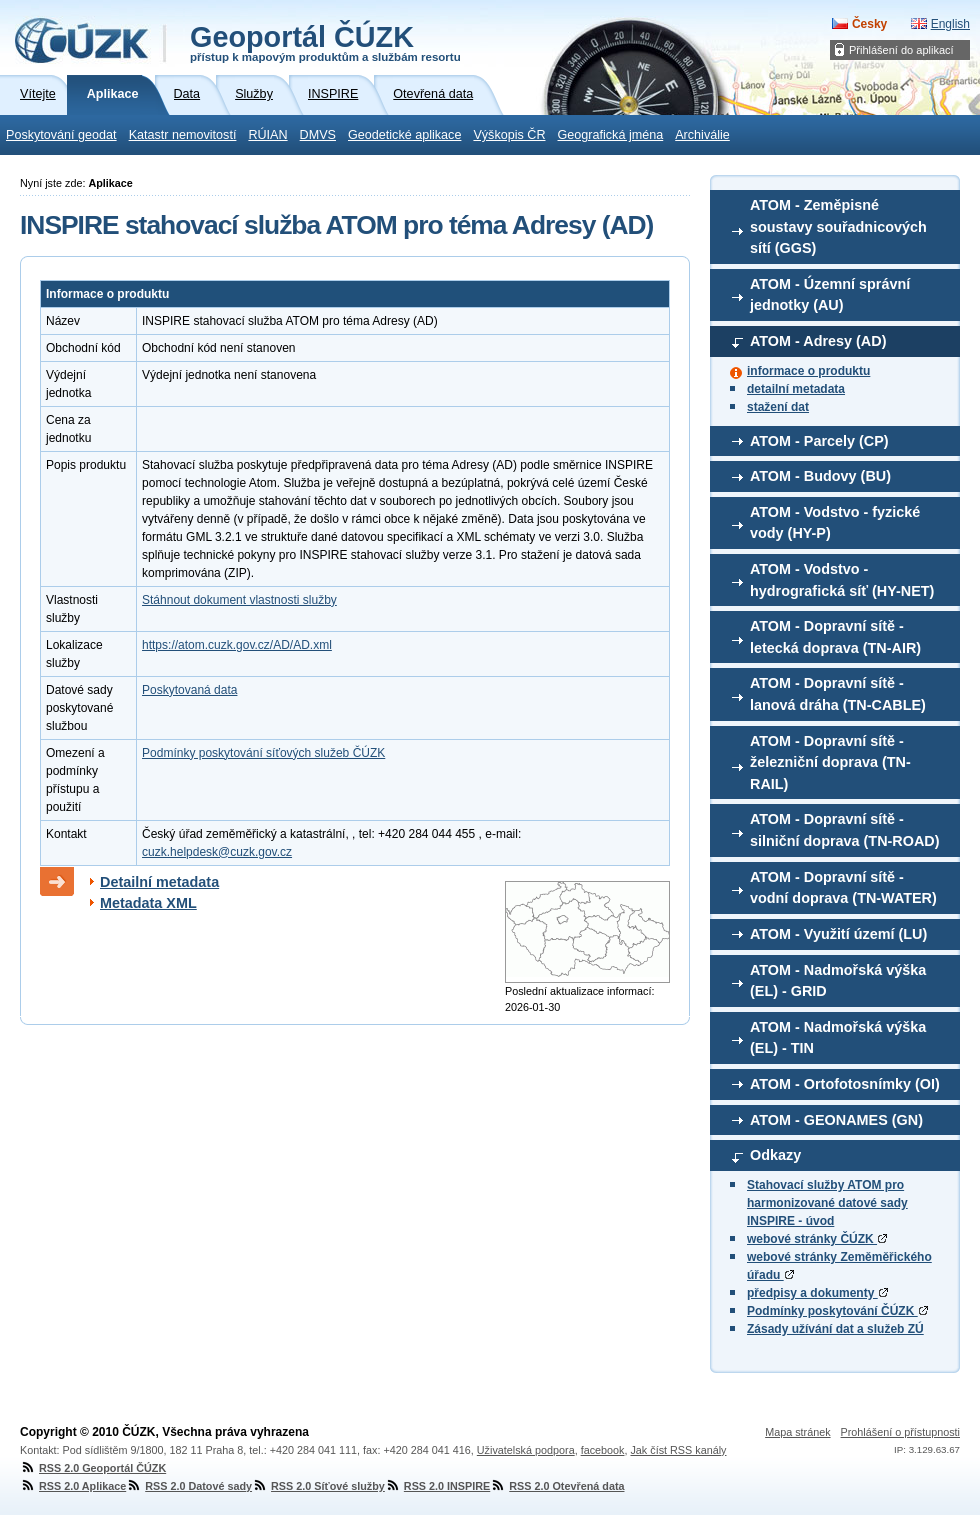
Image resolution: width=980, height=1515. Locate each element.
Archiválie (702, 135)
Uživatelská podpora (526, 1450)
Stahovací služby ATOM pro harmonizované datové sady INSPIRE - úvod (827, 1203)
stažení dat (778, 407)
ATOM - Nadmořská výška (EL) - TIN (838, 1038)
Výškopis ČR (509, 135)
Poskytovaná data (189, 690)
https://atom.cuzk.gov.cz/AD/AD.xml (237, 645)
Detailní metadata (159, 882)
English (950, 24)
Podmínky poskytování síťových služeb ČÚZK (263, 753)
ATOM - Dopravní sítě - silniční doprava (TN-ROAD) (845, 830)
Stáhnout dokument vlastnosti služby (239, 600)
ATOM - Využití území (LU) (838, 934)
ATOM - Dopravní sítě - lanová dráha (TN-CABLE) (838, 694)
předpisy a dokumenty (817, 1293)
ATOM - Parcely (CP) (819, 441)
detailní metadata (796, 389)
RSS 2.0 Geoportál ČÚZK (93, 1468)
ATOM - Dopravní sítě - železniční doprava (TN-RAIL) (830, 762)
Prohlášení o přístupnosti (900, 1432)
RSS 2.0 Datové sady (189, 1486)
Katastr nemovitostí (183, 135)
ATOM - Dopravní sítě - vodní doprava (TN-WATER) (843, 888)
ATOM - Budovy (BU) (820, 476)
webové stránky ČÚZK (817, 1239)
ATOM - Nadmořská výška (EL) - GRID (838, 981)
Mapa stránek (797, 1432)
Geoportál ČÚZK (325, 42)
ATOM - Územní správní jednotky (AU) (830, 295)
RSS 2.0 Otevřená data (557, 1486)
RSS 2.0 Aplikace (73, 1486)
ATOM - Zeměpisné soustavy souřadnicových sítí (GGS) (838, 226)
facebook (603, 1450)
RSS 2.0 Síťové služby (318, 1486)
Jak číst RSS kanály (678, 1450)
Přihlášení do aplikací (901, 50)
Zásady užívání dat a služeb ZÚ (835, 1329)
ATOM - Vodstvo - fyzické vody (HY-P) (835, 523)
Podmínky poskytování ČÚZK (837, 1311)
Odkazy (775, 1155)
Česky (869, 24)
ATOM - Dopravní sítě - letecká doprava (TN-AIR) (835, 637)
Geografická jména (611, 135)
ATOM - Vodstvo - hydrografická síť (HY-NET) (842, 580)
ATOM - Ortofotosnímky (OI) (845, 1084)
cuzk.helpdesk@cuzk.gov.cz (217, 852)
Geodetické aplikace (404, 135)
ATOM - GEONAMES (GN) (836, 1120)
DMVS (318, 135)
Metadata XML (148, 903)
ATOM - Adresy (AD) (818, 341)
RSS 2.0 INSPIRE (437, 1486)
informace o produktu (808, 371)
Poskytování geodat (61, 135)
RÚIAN (267, 135)
